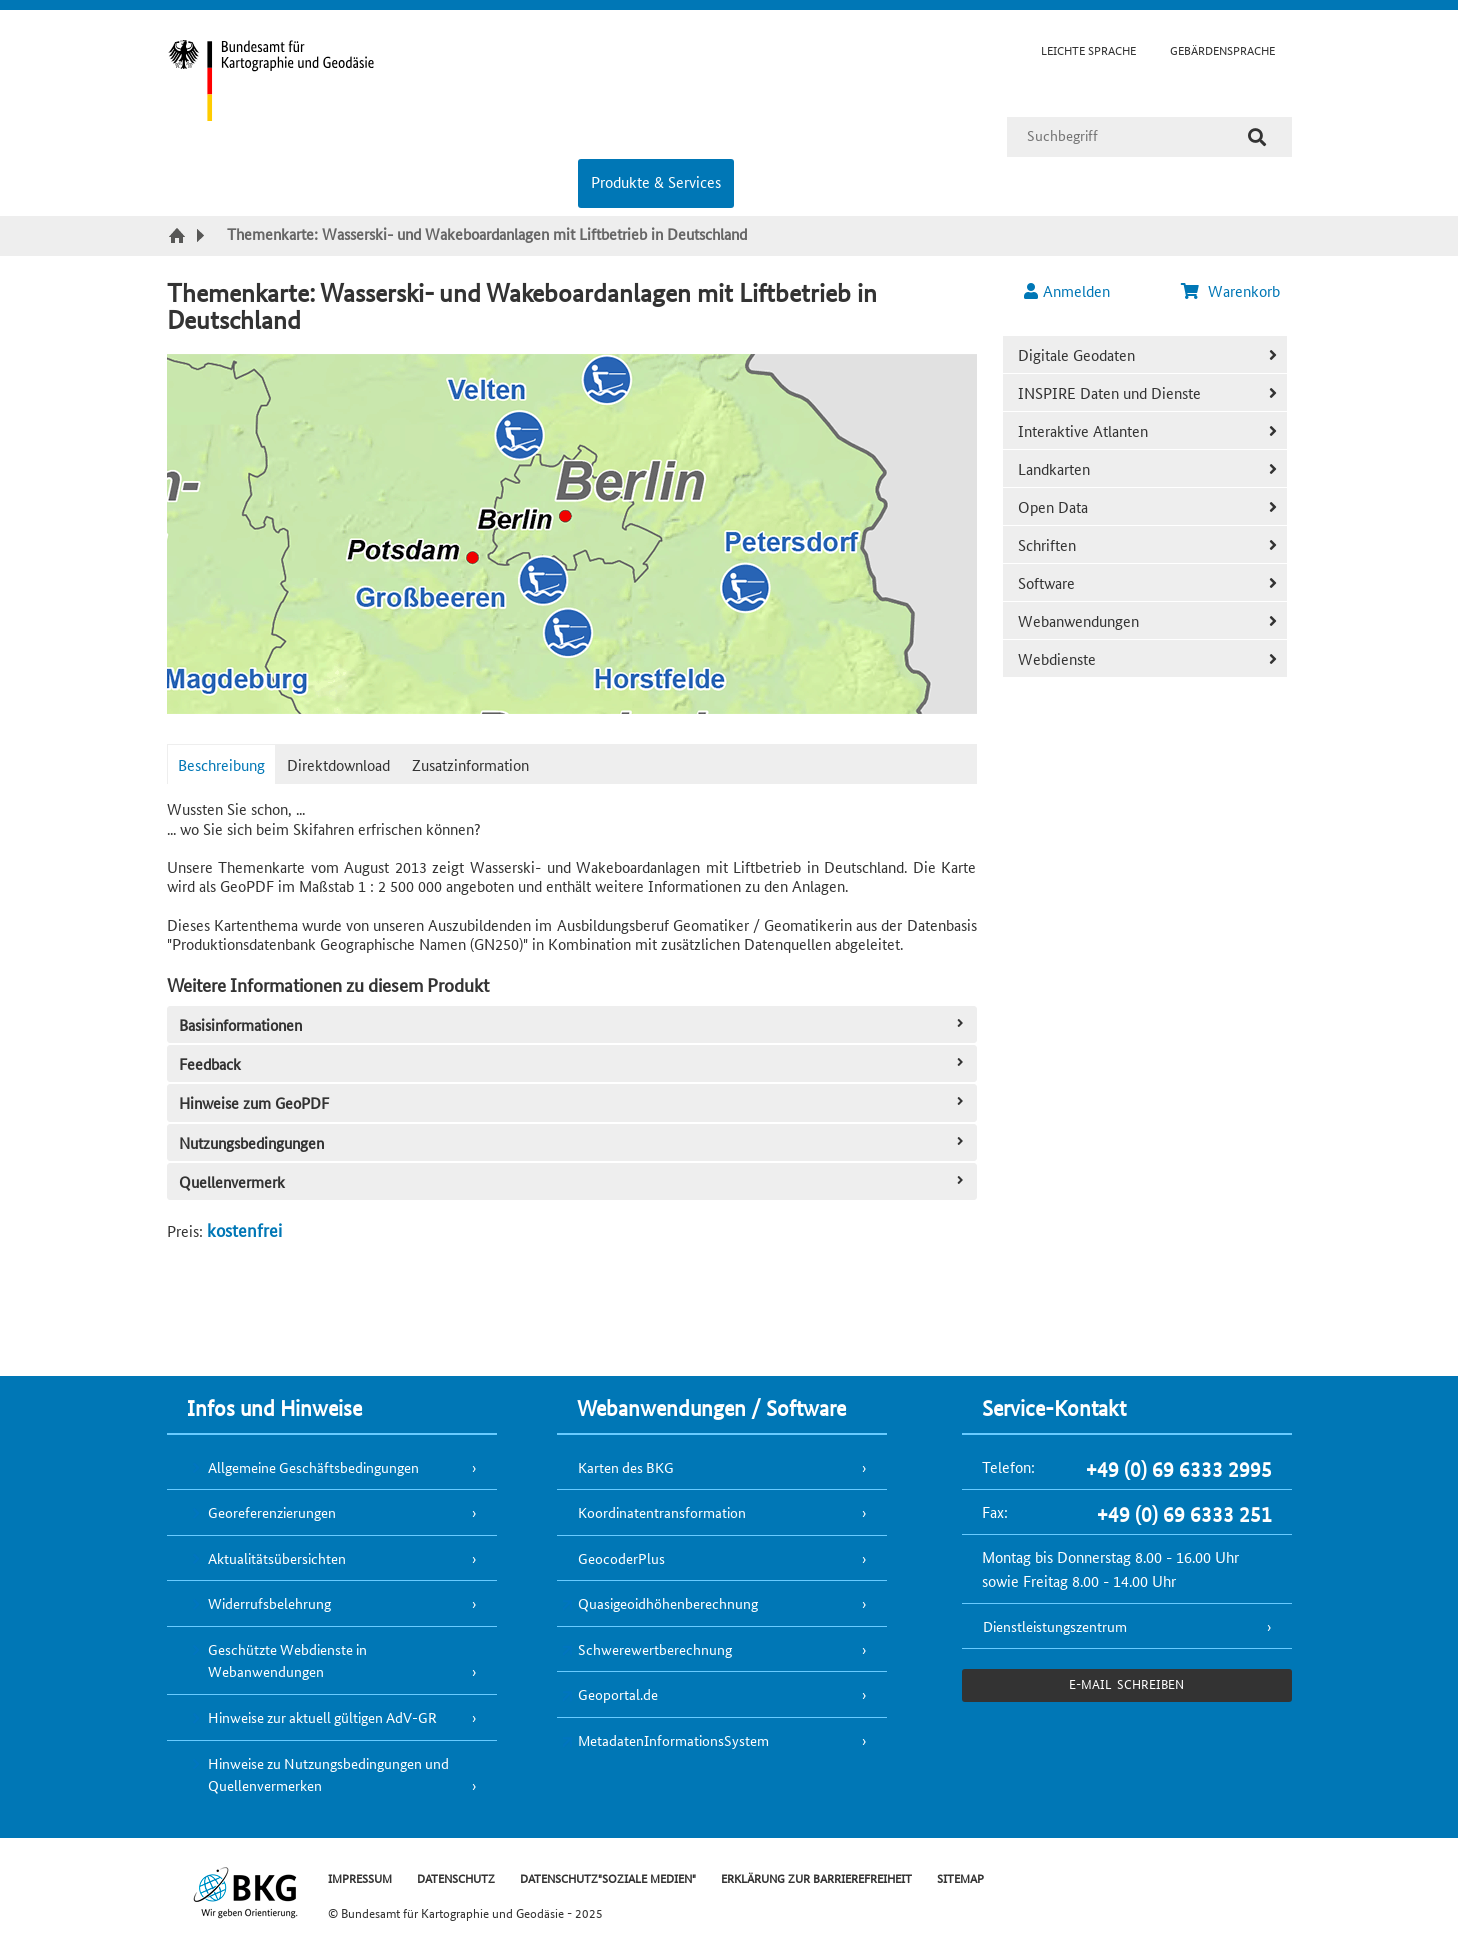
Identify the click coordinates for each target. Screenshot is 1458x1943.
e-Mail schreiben (1126, 1683)
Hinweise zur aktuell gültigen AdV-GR (322, 1717)
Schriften (1047, 544)
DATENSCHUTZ (456, 1877)
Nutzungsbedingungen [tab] (573, 1142)
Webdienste (1057, 658)
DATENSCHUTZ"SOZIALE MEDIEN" (608, 1877)
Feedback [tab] (573, 1063)
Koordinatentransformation (662, 1512)
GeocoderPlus (621, 1558)
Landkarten (1054, 468)
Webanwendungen (1078, 620)
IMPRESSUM (360, 1877)
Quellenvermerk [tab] (573, 1181)
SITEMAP (960, 1877)
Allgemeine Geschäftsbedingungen (313, 1467)
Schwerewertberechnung (655, 1649)
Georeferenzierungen (272, 1512)
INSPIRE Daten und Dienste (1109, 392)
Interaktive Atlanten (1083, 430)
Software (1046, 582)
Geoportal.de (618, 1694)
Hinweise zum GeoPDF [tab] (573, 1102)
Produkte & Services (656, 181)
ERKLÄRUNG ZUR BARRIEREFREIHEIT (816, 1877)
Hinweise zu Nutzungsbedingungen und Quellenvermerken (328, 1774)
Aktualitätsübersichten (277, 1558)
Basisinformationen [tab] (573, 1024)
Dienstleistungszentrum (1055, 1626)
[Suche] (1257, 137)
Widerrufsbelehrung (269, 1603)
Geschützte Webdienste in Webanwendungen (287, 1660)
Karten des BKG (626, 1467)
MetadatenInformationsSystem (673, 1740)
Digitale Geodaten (1076, 354)
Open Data (1053, 506)
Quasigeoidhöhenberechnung (668, 1603)
